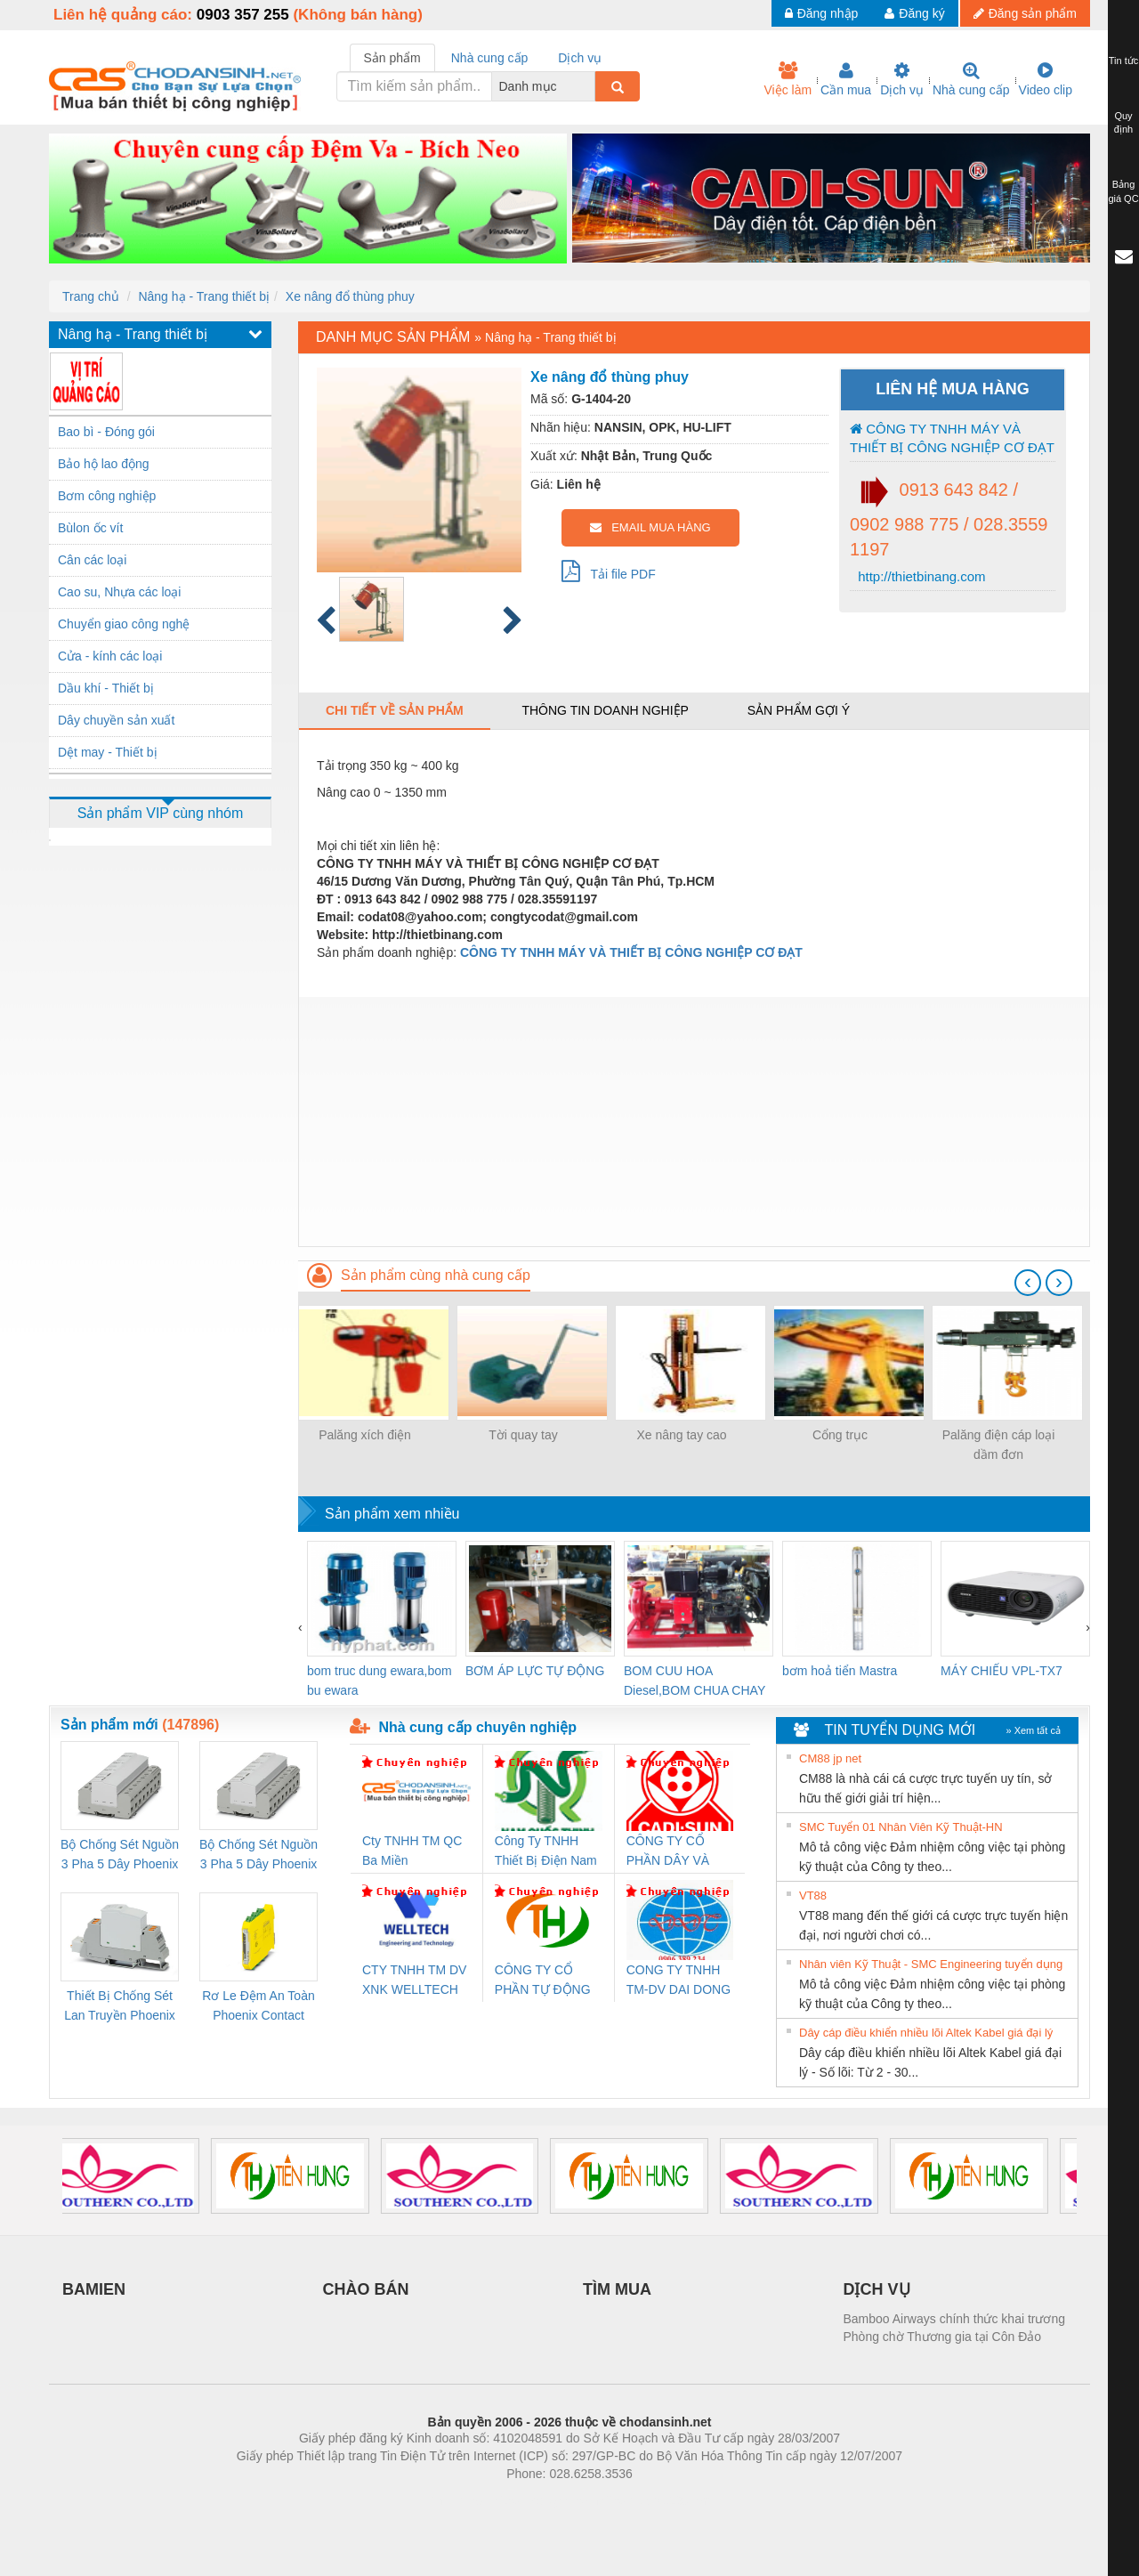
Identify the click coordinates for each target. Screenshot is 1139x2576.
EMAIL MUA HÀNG (650, 527)
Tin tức (1124, 60)
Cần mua (845, 79)
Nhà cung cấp (971, 79)
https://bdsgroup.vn (546, 2500)
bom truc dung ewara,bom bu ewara (379, 1680)
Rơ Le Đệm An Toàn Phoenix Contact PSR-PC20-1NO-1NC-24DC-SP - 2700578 (258, 2007)
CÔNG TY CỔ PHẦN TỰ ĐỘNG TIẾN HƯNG (543, 1981)
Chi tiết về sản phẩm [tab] (395, 710)
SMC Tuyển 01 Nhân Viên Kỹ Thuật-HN (901, 1827)
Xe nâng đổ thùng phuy (350, 296)
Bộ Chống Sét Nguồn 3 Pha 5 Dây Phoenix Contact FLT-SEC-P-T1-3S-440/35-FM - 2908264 (258, 1855)
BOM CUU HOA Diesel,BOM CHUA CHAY (694, 1680)
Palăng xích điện (365, 1435)
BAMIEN (93, 2289)
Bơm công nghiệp (107, 496)
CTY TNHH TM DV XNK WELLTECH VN (414, 1981)
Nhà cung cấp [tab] (490, 58)
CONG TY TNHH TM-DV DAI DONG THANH (678, 1981)
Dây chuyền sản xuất (116, 720)
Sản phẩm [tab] (392, 58)
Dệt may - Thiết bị (108, 752)
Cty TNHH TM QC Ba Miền (412, 1850)
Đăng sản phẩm (1025, 13)
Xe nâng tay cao (681, 1435)
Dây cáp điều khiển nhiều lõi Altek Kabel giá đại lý (926, 2032)
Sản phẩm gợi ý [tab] (798, 710)
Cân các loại (92, 560)
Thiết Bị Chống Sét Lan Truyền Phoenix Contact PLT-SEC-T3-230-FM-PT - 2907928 (119, 2007)
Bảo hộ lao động (103, 464)
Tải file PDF (608, 570)
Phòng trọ (456, 2500)
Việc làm (787, 79)
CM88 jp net (830, 1758)
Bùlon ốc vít (90, 528)
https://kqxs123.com (654, 2500)
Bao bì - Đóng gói (106, 432)
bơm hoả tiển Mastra (839, 1671)
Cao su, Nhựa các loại (119, 592)
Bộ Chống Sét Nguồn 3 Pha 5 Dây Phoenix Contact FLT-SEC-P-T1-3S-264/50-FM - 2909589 (120, 1855)
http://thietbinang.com (920, 576)
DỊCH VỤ (877, 2289)
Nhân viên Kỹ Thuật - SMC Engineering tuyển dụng (930, 1964)
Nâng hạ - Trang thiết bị (204, 296)
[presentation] (1027, 1282)
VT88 (813, 1895)
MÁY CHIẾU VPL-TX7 (1001, 1671)
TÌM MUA (617, 2289)
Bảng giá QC (1123, 191)
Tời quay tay (523, 1435)
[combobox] (590, 86)
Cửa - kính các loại (110, 656)
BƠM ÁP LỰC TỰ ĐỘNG (534, 1671)
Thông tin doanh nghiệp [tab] (604, 710)
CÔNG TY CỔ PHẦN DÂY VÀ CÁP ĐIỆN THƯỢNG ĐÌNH (670, 1852)
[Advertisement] (694, 1121)
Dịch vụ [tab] (580, 58)
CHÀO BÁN (366, 2289)
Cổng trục (840, 1435)
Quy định (1123, 122)
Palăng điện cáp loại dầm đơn (998, 1445)
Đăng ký (914, 13)
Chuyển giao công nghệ (124, 624)
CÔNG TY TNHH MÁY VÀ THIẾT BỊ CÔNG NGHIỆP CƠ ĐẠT (952, 438)
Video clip (1045, 79)
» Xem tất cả (1033, 1730)
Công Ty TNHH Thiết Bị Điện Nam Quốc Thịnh (546, 1852)
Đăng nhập (822, 13)
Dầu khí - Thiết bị (106, 688)
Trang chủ (90, 296)
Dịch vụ (902, 79)
